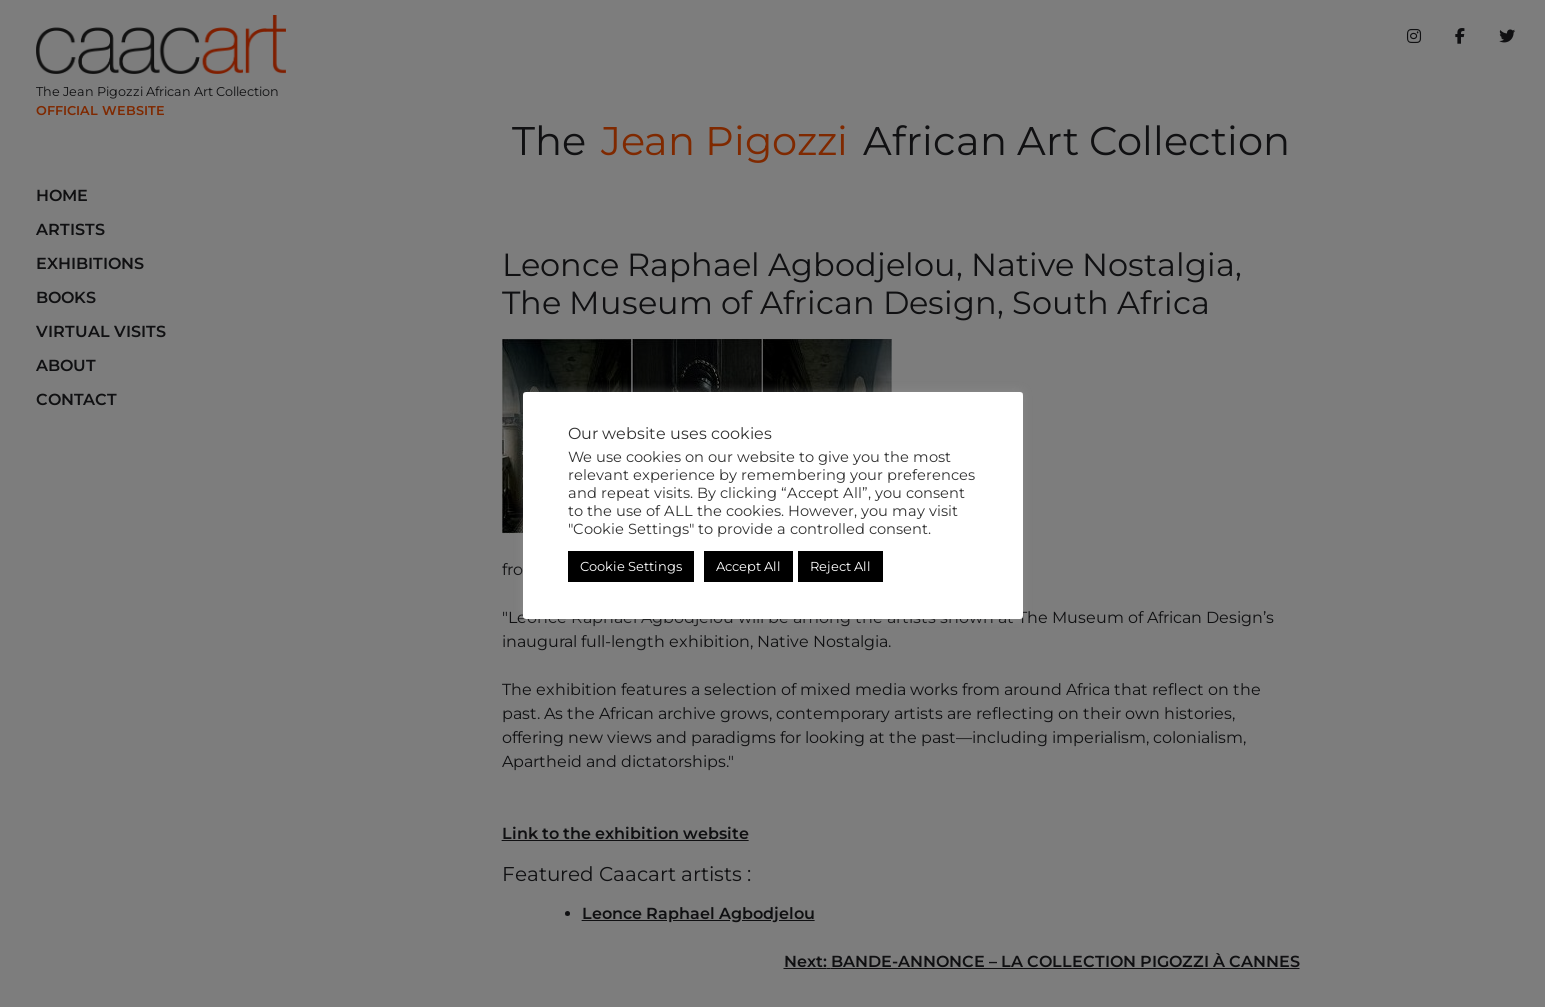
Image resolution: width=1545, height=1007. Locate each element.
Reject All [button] (840, 566)
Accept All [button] (748, 566)
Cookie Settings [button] (631, 566)
